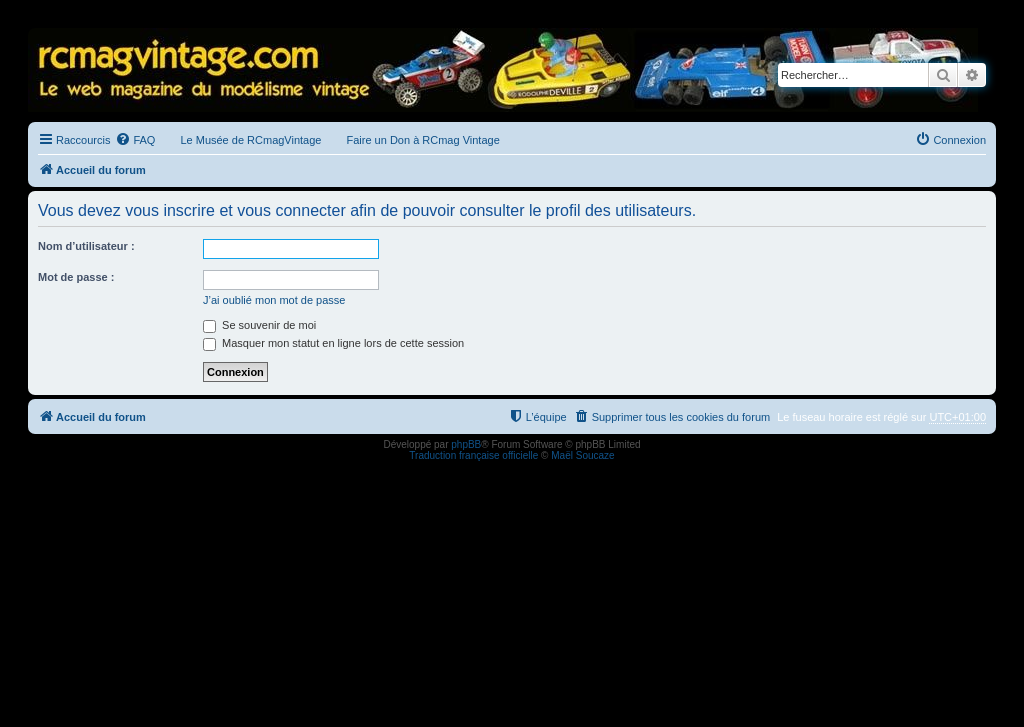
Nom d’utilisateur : (86, 246)
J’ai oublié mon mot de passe (274, 300)
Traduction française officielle (473, 455)
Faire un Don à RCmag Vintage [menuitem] (422, 140)
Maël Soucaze (582, 455)
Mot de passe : (76, 277)
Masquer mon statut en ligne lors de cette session (333, 343)
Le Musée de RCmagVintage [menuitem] (250, 140)
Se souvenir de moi (259, 325)
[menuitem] (135, 140)
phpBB (466, 444)
